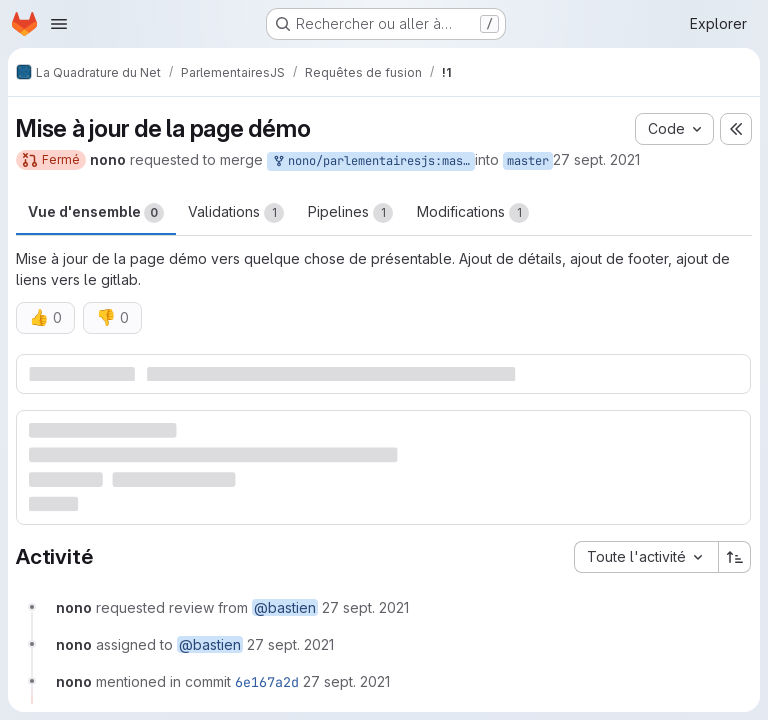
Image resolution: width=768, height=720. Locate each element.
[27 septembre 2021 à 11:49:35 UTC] (365, 607)
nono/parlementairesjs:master (373, 161)
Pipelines (350, 213)
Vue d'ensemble (96, 213)
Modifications (473, 213)
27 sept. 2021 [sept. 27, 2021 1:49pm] (596, 159)
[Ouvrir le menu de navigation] (59, 24)
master (528, 161)
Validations (236, 213)
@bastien (285, 607)
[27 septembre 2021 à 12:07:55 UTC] (346, 681)
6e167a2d (267, 682)
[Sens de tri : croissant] (735, 557)
